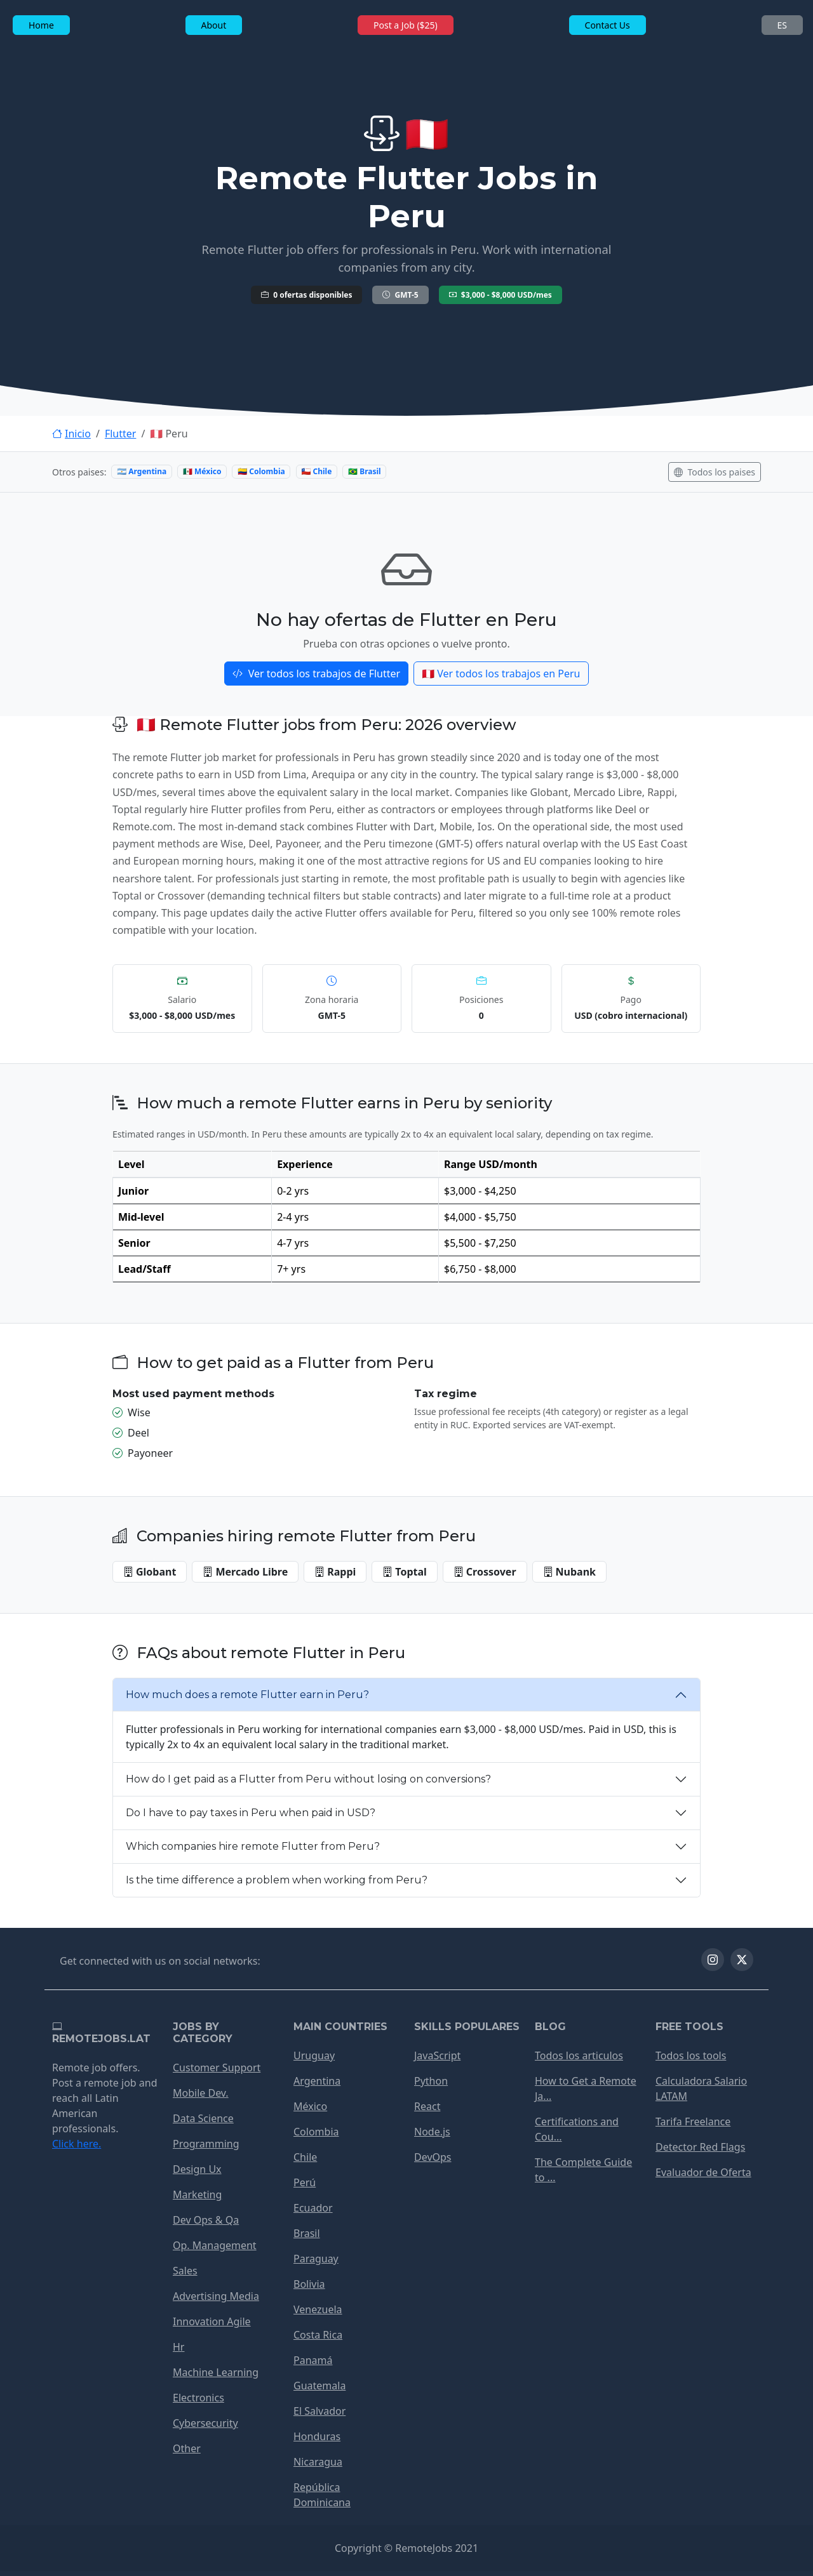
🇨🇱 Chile (316, 471)
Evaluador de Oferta (703, 2172)
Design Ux (197, 2169)
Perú (304, 2182)
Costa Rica (317, 2335)
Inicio (71, 434)
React (427, 2106)
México (310, 2106)
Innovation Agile (212, 2321)
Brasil (306, 2233)
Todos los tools (690, 2055)
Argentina (316, 2081)
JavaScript (437, 2055)
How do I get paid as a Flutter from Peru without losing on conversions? (308, 1779)
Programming (206, 2144)
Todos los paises (714, 472)
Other (187, 2448)
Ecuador (313, 2208)
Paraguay (316, 2259)
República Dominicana (322, 2494)
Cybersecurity (205, 2423)
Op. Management (215, 2245)
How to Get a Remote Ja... (585, 2088)
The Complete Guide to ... (583, 2169)
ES (782, 25)
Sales (185, 2271)
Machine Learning (216, 2372)
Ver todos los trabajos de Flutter (316, 674)
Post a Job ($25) (405, 25)
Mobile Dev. (201, 2093)
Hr (178, 2347)
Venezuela (317, 2309)
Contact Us (607, 25)
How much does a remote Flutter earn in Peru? (247, 1695)
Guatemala (319, 2386)
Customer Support (216, 2068)
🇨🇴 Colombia (261, 471)
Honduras (316, 2436)
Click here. (76, 2144)
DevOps (433, 2157)
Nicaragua (317, 2462)
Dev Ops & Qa (206, 2220)
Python (431, 2081)
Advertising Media (216, 2296)
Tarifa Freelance (692, 2121)
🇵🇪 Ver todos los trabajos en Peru (501, 674)
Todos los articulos (579, 2055)
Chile (305, 2157)
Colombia (316, 2132)
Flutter (121, 434)
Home (41, 25)
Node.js (432, 2132)
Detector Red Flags (700, 2147)
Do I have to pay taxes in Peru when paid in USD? (250, 1813)
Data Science (203, 2118)
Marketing (197, 2194)
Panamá (312, 2360)
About (214, 25)
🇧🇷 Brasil (364, 471)
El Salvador (319, 2411)
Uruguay (314, 2055)
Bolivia (309, 2284)
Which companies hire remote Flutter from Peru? (253, 1846)
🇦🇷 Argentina (141, 471)
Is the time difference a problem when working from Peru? (276, 1880)
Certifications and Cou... (577, 2129)
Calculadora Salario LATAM (701, 2088)
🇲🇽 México (202, 471)
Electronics (198, 2398)
